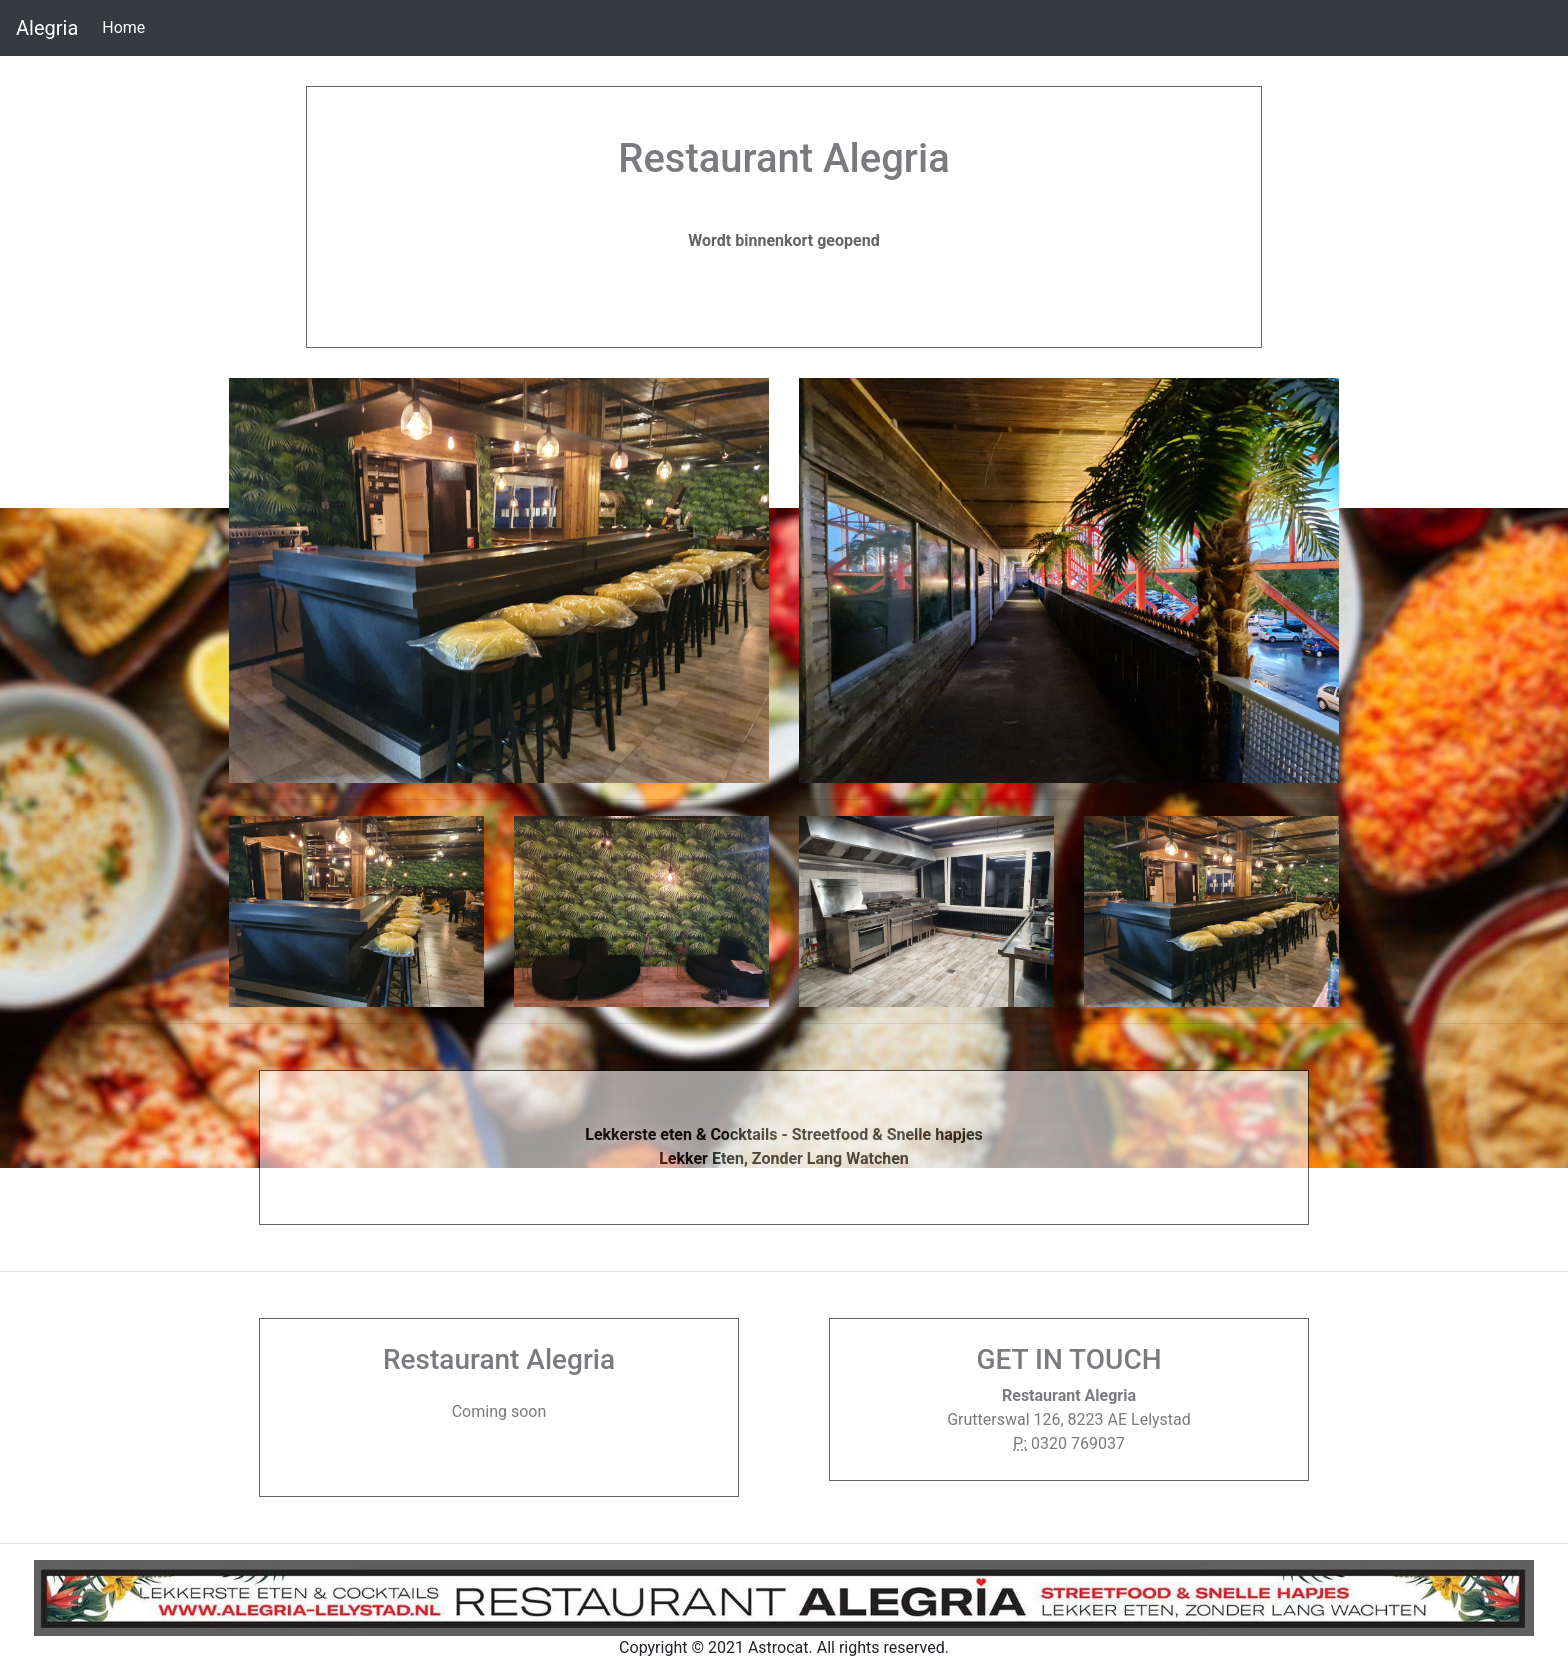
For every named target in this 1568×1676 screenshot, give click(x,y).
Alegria (47, 28)
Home (127, 26)
